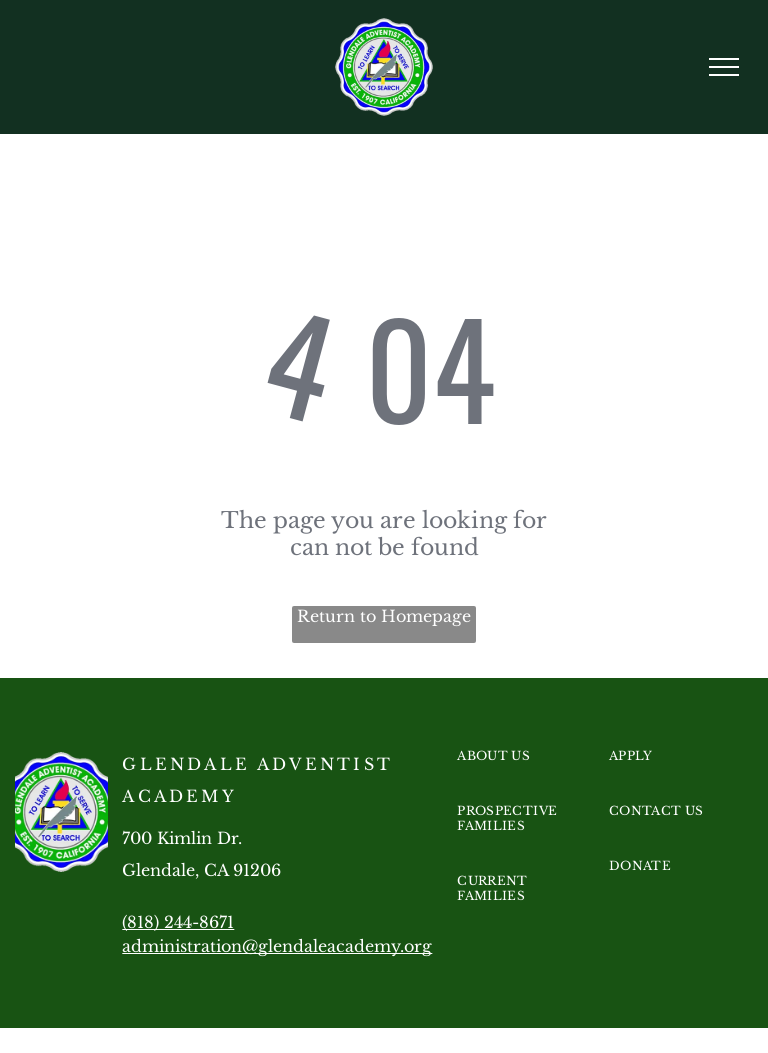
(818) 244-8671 (178, 922)
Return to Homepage (384, 616)
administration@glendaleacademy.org (277, 946)
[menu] (724, 67)
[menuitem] (526, 775)
